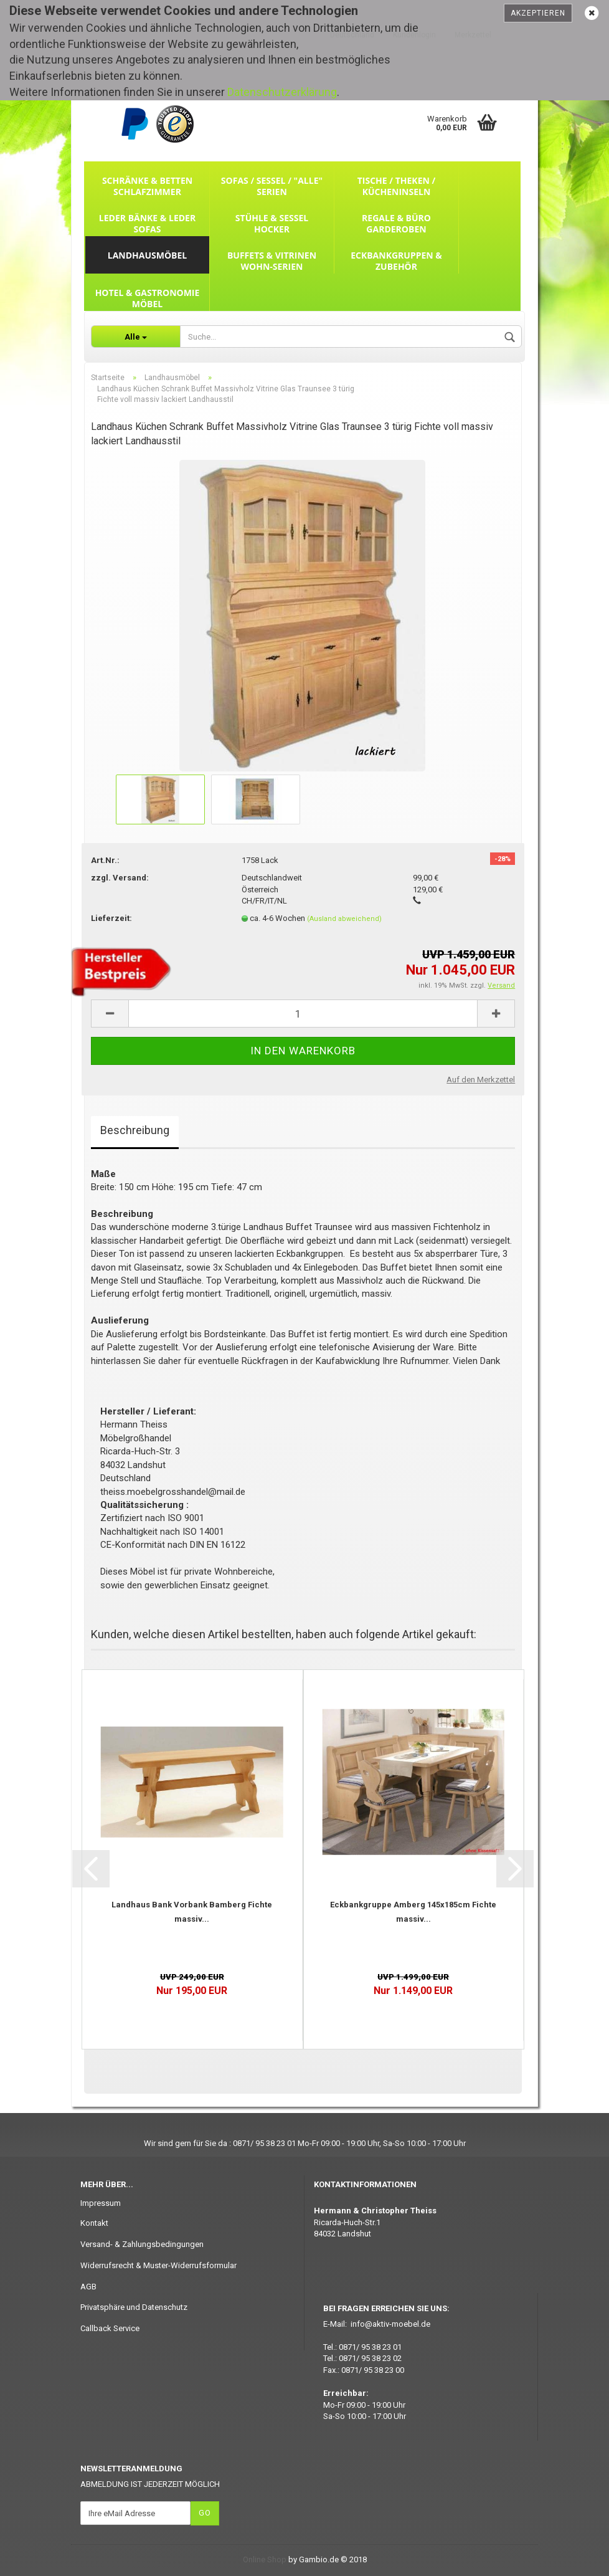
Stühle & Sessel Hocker (271, 223)
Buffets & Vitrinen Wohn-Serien (271, 260)
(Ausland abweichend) (344, 919)
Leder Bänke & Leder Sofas (147, 223)
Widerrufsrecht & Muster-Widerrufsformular (158, 2265)
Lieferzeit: (111, 918)
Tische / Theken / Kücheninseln (396, 186)
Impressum (100, 2203)
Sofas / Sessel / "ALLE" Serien (272, 186)
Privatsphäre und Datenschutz (133, 2307)
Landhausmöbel (147, 255)
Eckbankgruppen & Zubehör (396, 260)
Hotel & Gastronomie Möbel (147, 298)
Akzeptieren (538, 13)
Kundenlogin (414, 35)
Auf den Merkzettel (480, 1079)
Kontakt (94, 2223)
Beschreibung (134, 1130)
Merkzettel (473, 35)
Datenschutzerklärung (282, 91)
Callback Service (109, 2328)
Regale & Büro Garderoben (396, 223)
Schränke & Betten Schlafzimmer (147, 186)
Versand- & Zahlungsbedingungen (142, 2244)
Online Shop (264, 2559)
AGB (88, 2286)
